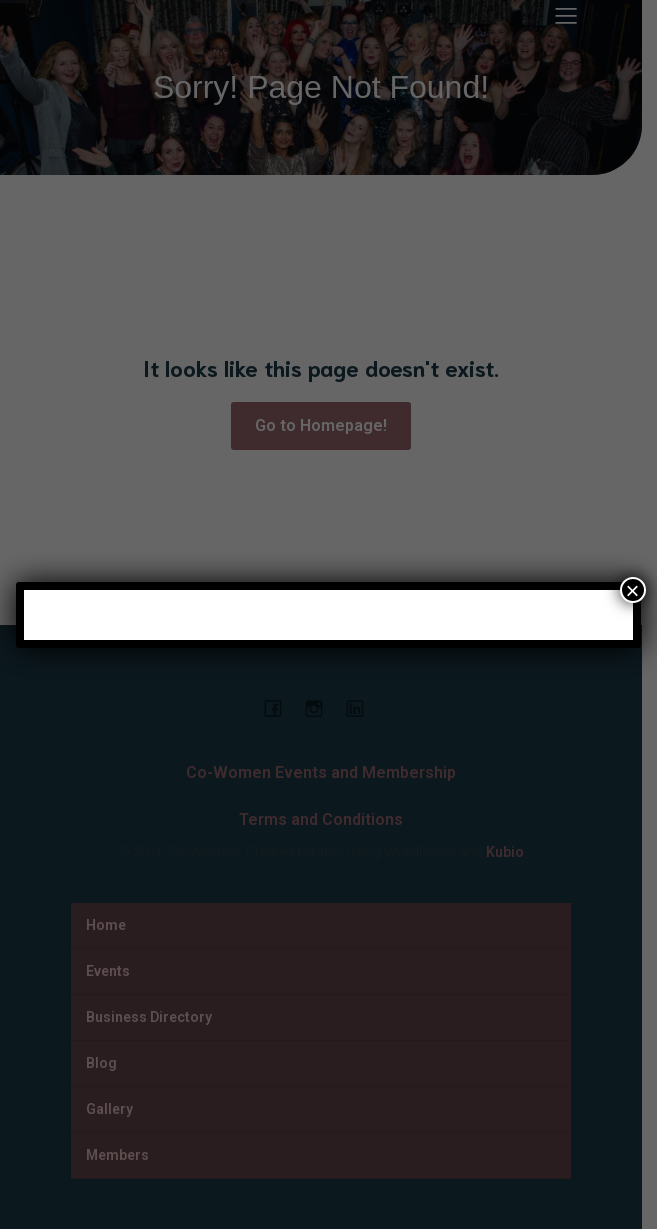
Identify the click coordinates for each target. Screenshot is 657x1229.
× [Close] (633, 590)
